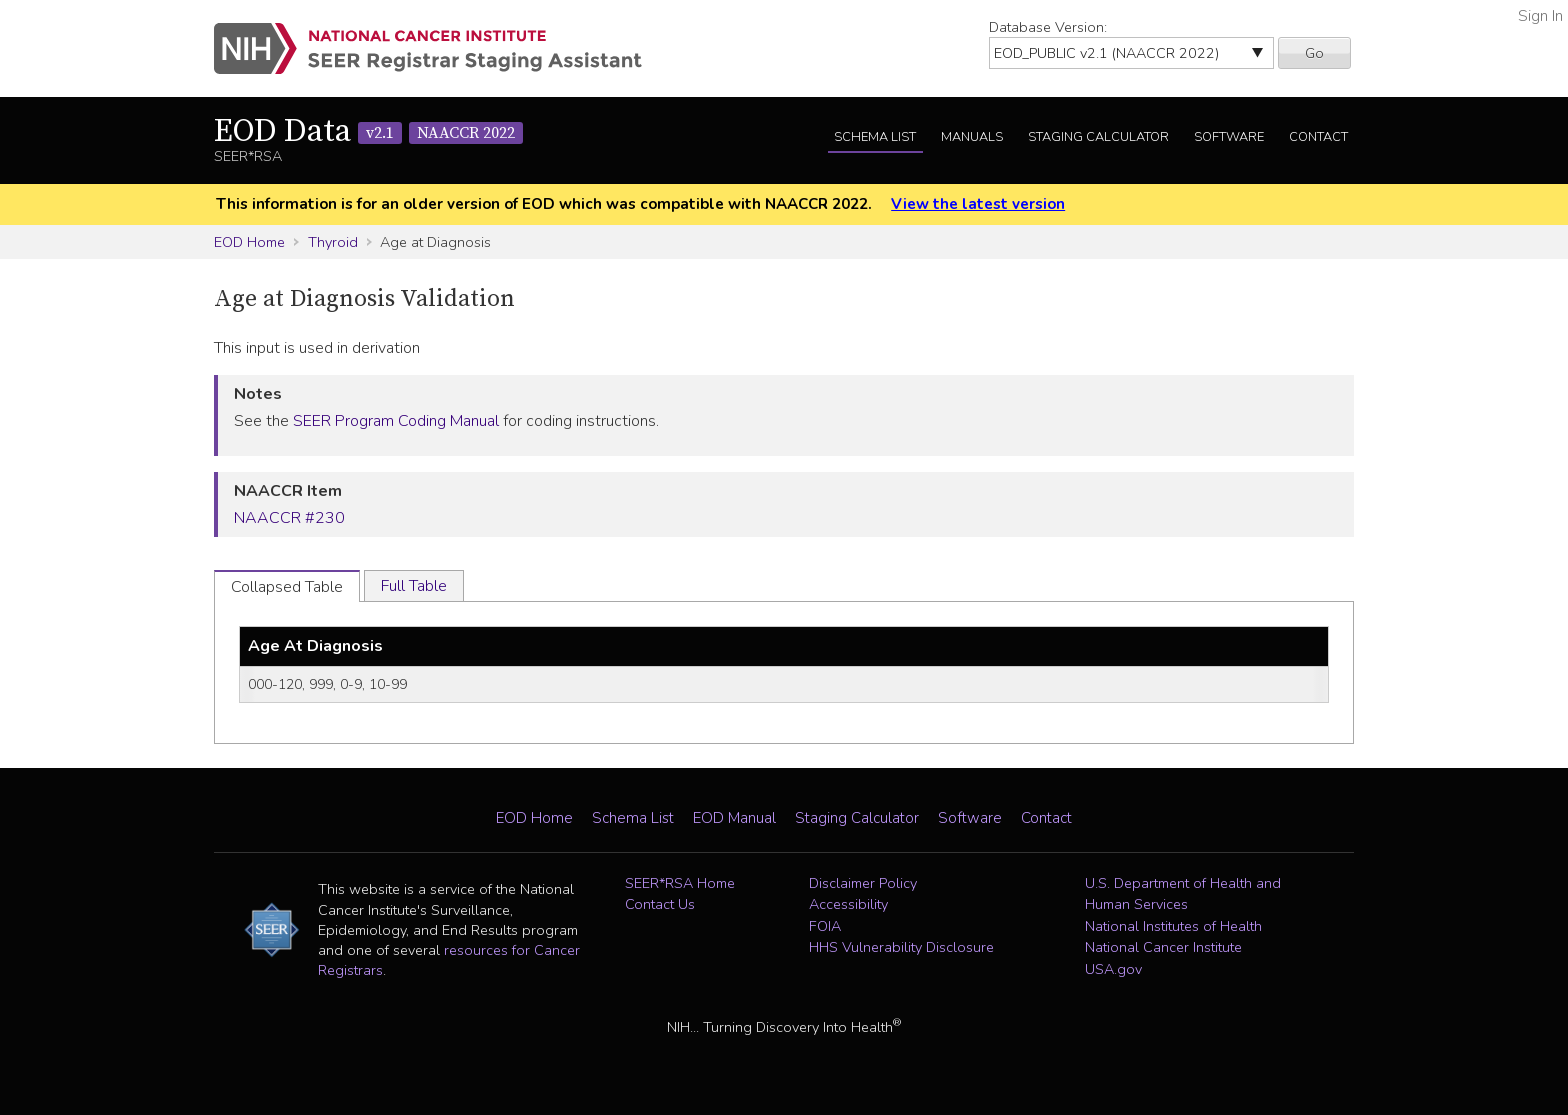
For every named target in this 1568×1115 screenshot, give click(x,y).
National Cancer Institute (1163, 947)
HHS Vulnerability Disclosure (901, 947)
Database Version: (1048, 27)
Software (1229, 137)
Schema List (875, 137)
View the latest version (978, 204)
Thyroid (333, 242)
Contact (1318, 137)
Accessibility (848, 904)
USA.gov (1113, 969)
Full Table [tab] (414, 586)
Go (1314, 53)
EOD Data (368, 132)
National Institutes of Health (1173, 926)
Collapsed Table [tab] (287, 587)
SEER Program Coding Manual (396, 421)
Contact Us (660, 904)
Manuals (972, 137)
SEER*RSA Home (680, 883)
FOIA (825, 926)
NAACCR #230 (289, 518)
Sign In (1540, 16)
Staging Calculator (1098, 137)
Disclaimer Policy (863, 883)
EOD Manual (734, 818)
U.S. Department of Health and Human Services (1183, 894)
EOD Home (249, 242)
